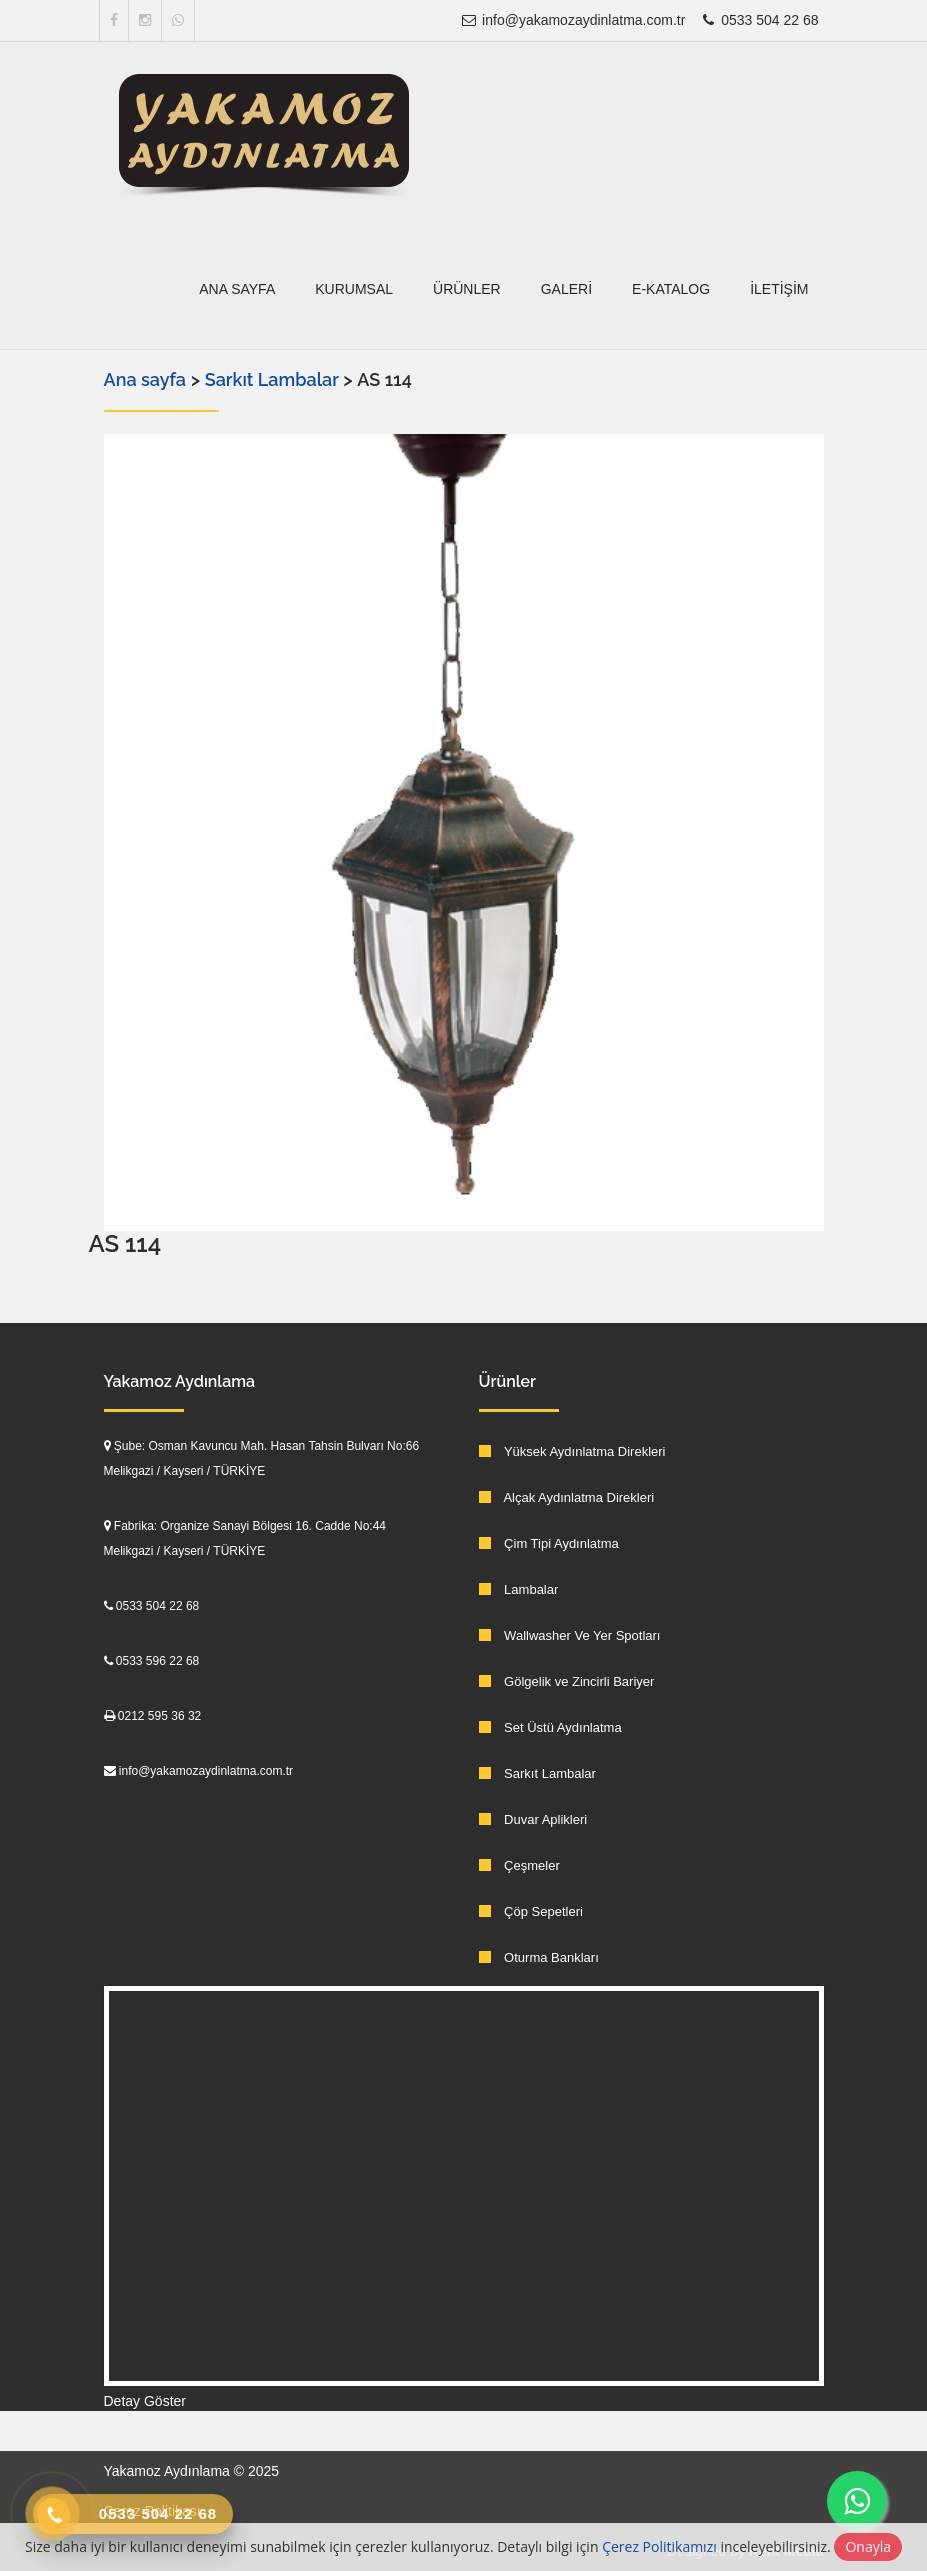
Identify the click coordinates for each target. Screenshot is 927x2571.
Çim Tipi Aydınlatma (549, 1543)
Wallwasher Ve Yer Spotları (570, 1635)
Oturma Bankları (539, 1957)
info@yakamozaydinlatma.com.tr (572, 20)
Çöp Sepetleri (531, 1911)
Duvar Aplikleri (533, 1819)
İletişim (779, 289)
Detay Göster (145, 2401)
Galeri (566, 289)
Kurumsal (354, 289)
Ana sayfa (237, 289)
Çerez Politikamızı (659, 2546)
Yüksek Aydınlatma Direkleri (572, 1451)
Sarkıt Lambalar (274, 379)
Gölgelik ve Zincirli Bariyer (567, 1681)
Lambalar (519, 1589)
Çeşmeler (519, 1865)
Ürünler (467, 289)
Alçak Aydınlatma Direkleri (567, 1497)
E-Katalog (671, 289)
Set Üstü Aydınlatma (550, 1727)
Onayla (868, 2546)
